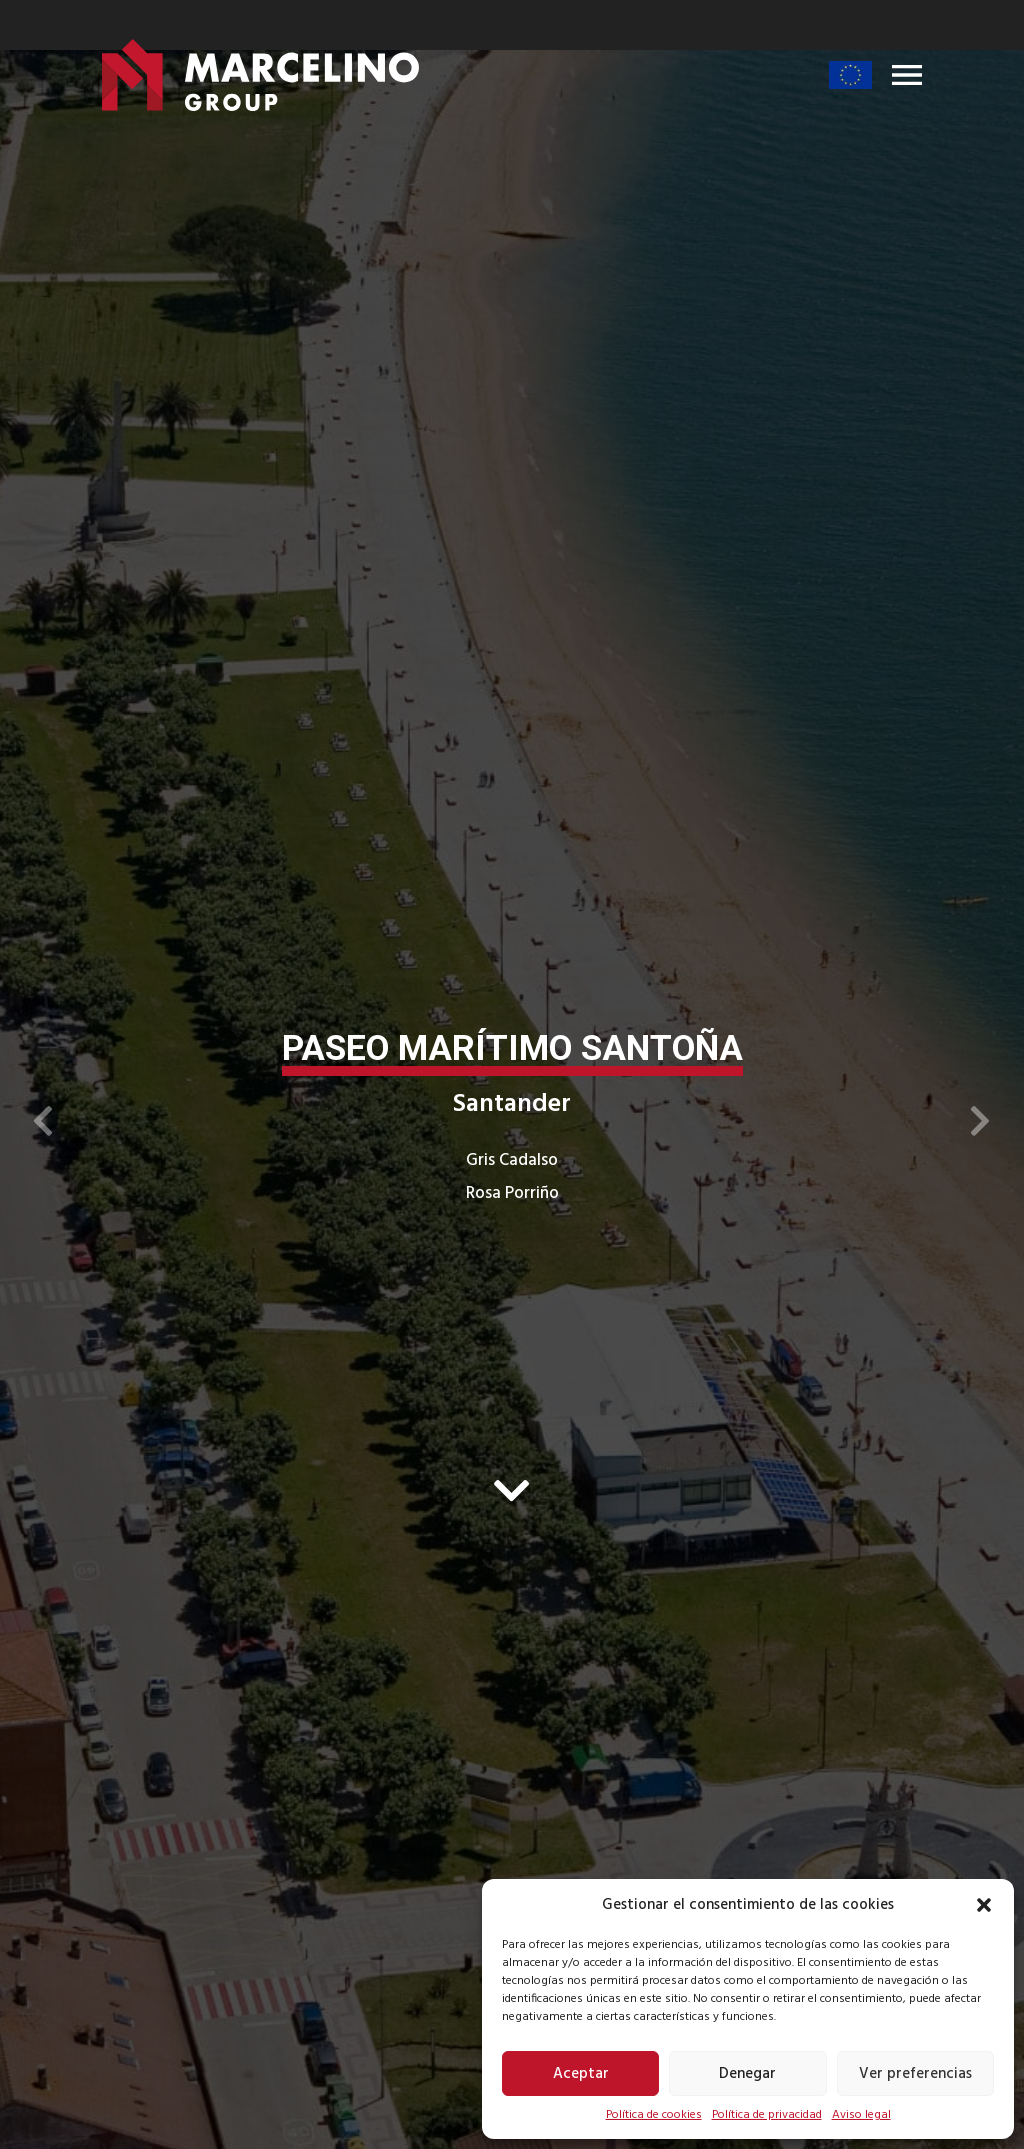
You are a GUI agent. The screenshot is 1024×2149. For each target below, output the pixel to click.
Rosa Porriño (512, 1193)
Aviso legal (861, 2115)
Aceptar (581, 2074)
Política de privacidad (767, 2115)
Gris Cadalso (512, 1160)
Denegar (747, 2074)
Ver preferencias (915, 2074)
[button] (984, 1905)
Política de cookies (654, 2115)
